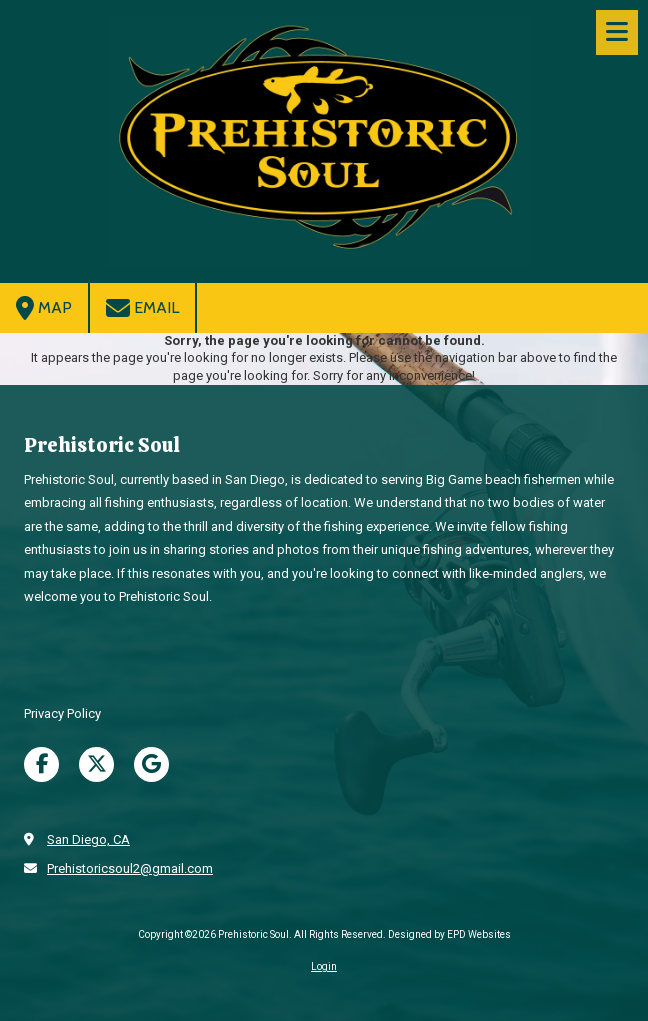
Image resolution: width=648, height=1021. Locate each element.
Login (324, 966)
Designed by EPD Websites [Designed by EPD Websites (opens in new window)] (449, 934)
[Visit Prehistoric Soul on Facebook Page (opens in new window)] (41, 764)
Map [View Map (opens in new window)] (44, 308)
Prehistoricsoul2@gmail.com (130, 868)
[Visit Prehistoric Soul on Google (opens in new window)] (151, 764)
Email (142, 308)
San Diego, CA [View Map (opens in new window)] (88, 839)
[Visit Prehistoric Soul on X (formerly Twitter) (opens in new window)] (96, 764)
